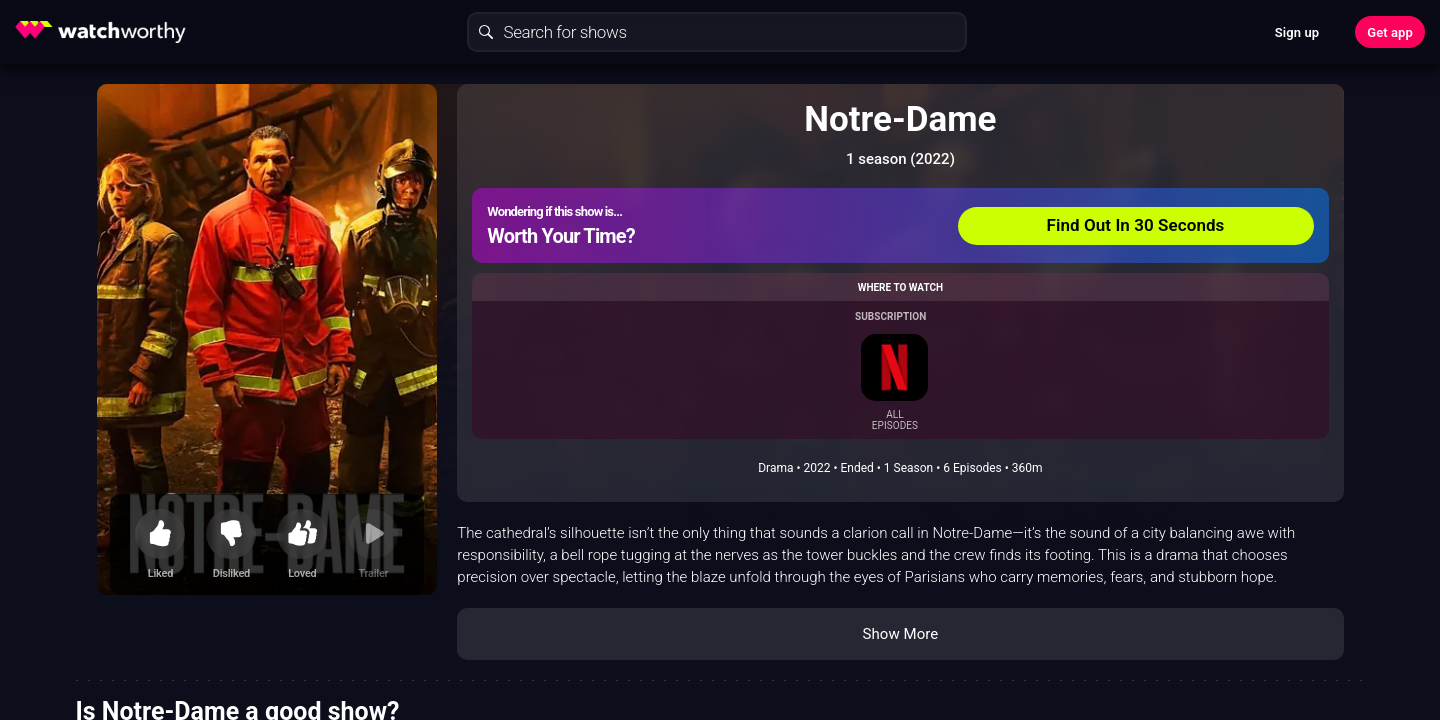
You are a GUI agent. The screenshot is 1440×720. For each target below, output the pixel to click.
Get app (1390, 32)
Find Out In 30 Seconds (1136, 225)
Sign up (1297, 32)
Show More (900, 634)
